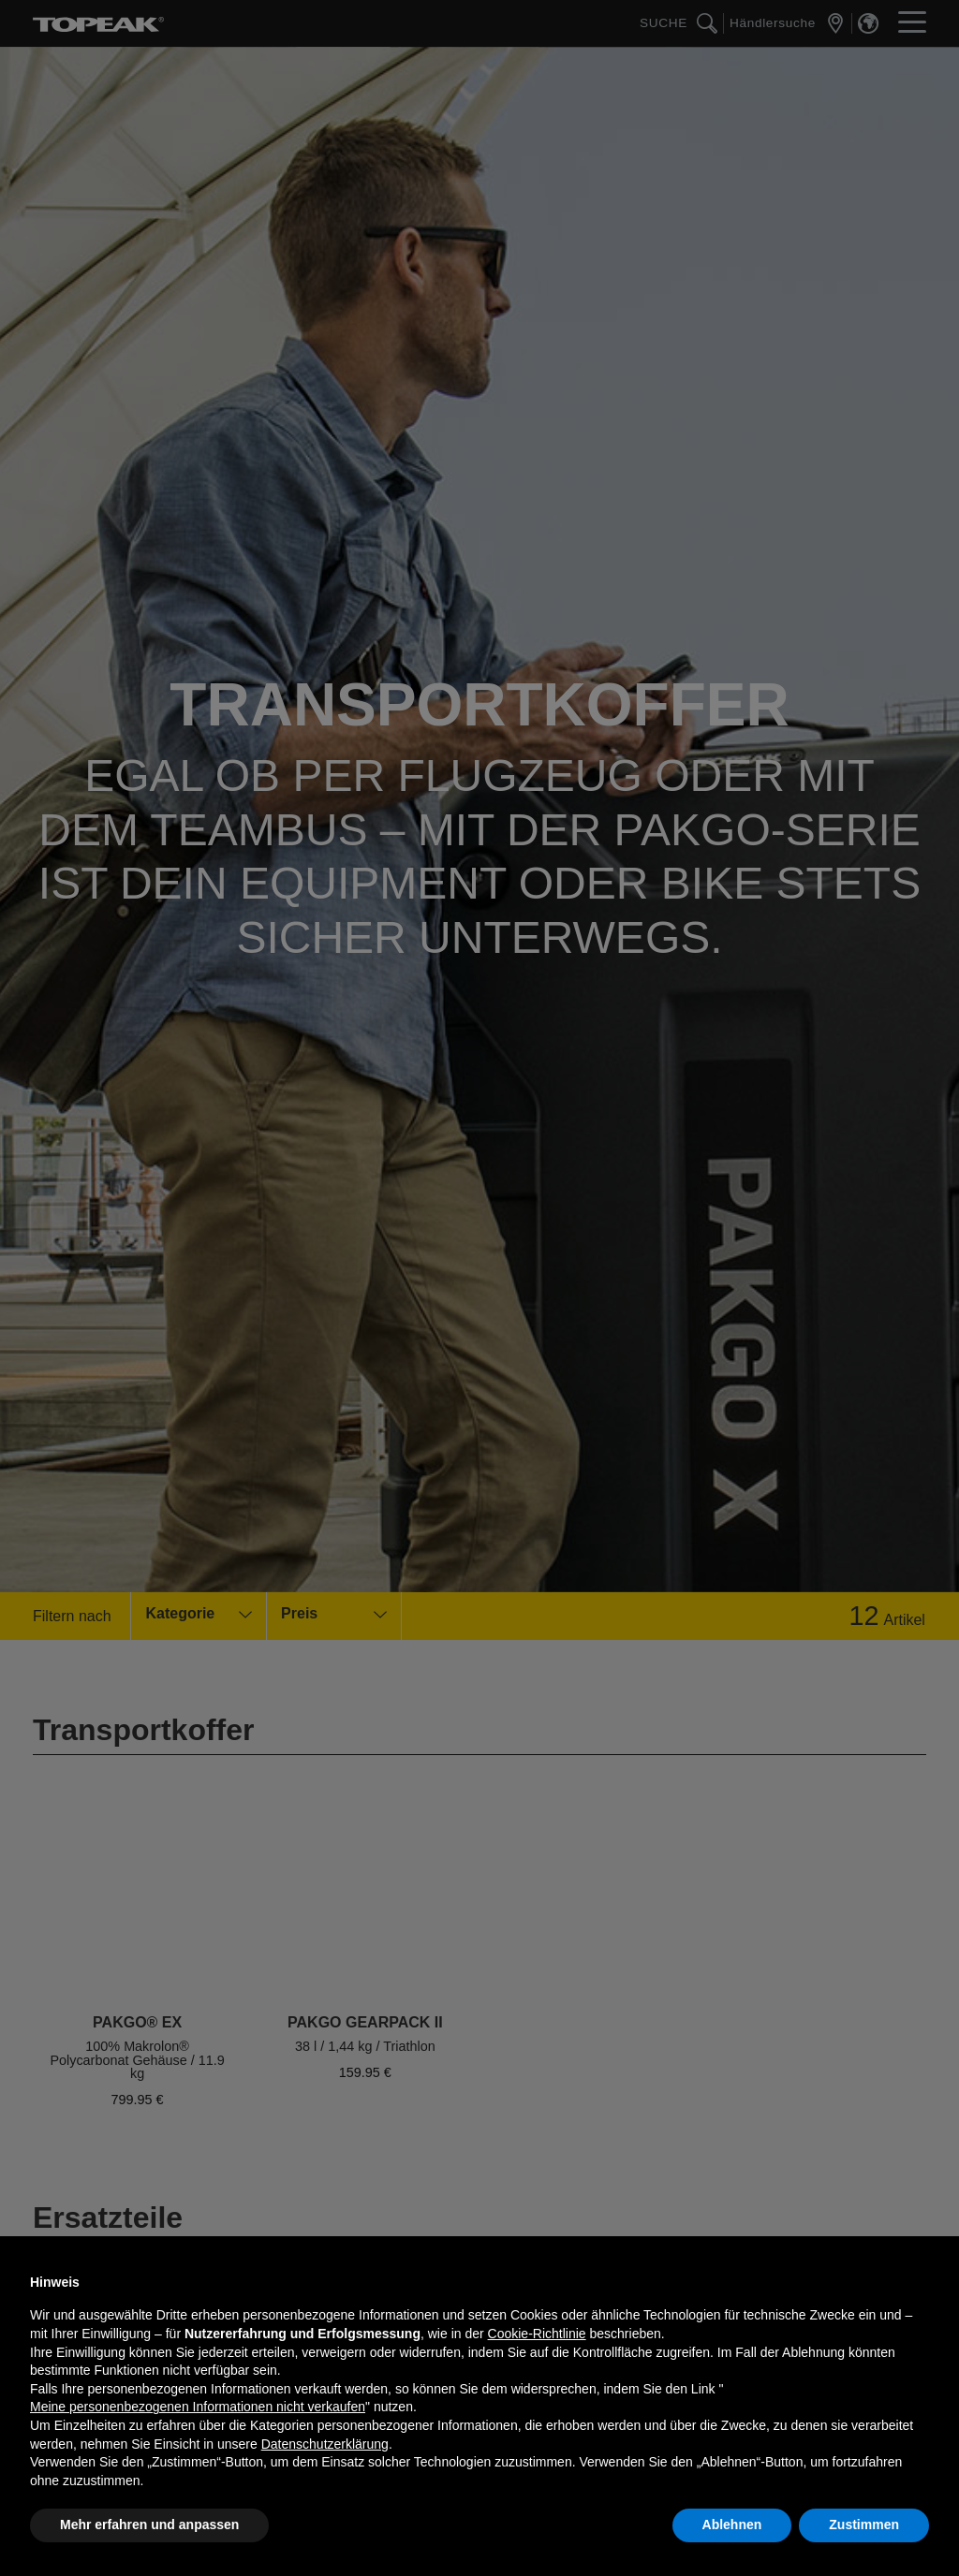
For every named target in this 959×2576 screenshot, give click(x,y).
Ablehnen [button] (732, 2524)
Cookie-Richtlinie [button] (537, 2333)
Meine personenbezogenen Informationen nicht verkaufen (197, 2406)
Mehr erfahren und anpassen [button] (149, 2524)
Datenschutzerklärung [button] (325, 2444)
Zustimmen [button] (864, 2524)
